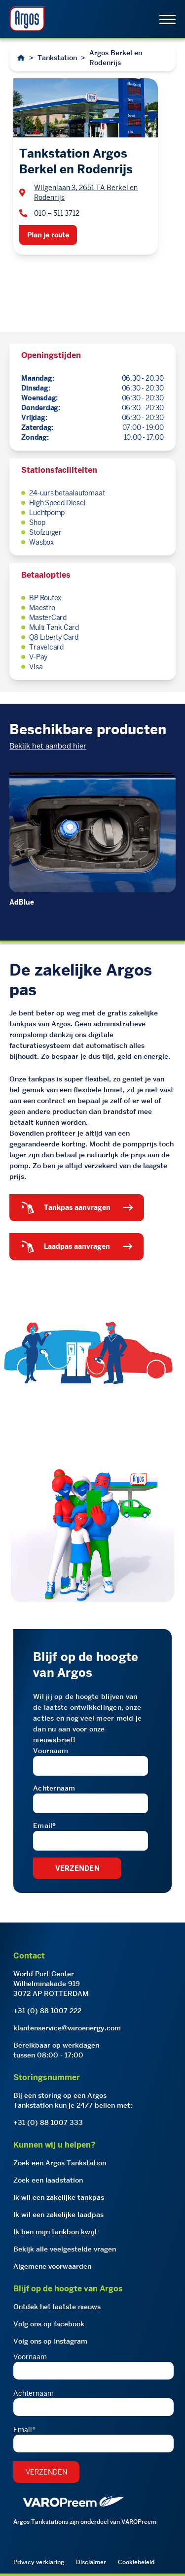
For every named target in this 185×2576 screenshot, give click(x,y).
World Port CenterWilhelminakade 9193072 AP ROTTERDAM (51, 1983)
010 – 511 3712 (56, 213)
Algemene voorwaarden (52, 2266)
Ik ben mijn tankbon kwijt (55, 2231)
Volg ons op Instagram (50, 2341)
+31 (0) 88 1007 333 (48, 2122)
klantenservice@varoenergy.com (67, 2027)
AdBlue (21, 902)
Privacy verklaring (38, 2562)
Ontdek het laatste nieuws (57, 2306)
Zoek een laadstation (48, 2180)
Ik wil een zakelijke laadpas (58, 2214)
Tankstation (57, 57)
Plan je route (48, 234)
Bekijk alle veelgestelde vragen (64, 2249)
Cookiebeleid (136, 2562)
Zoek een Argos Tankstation (59, 2162)
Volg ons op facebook (48, 2323)
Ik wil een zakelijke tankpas (58, 2197)
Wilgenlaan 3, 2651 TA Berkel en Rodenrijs (86, 192)
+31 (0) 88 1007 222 (47, 2010)
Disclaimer (91, 2562)
